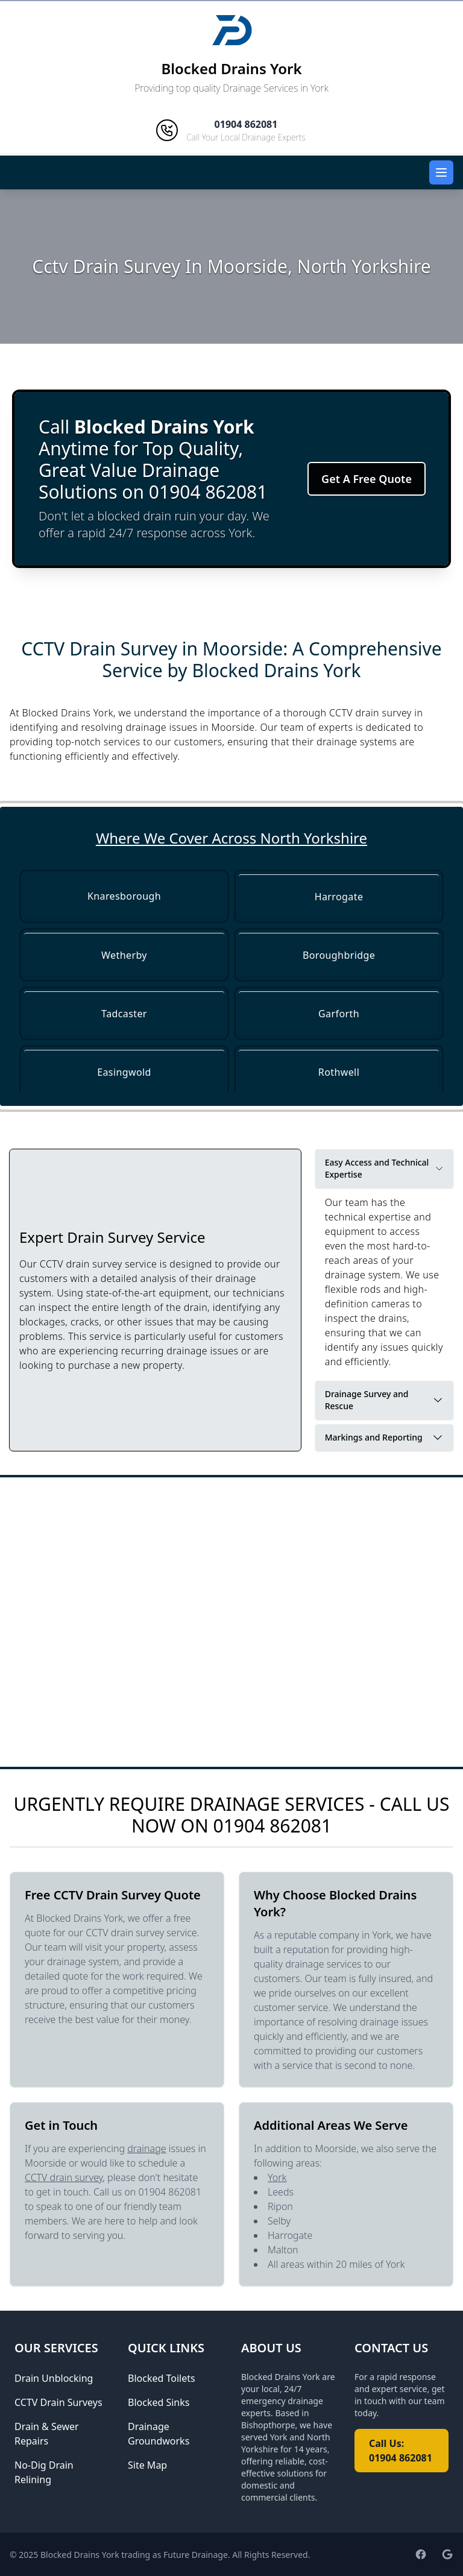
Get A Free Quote (366, 479)
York (277, 2177)
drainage (146, 2148)
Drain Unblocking (53, 2378)
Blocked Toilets (161, 2378)
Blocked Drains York (231, 68)
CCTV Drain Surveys (58, 2402)
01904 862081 (272, 1825)
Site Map (147, 2465)
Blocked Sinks (158, 2402)
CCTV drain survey (63, 2177)
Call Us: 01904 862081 (400, 2450)
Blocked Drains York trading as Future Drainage (134, 2554)
